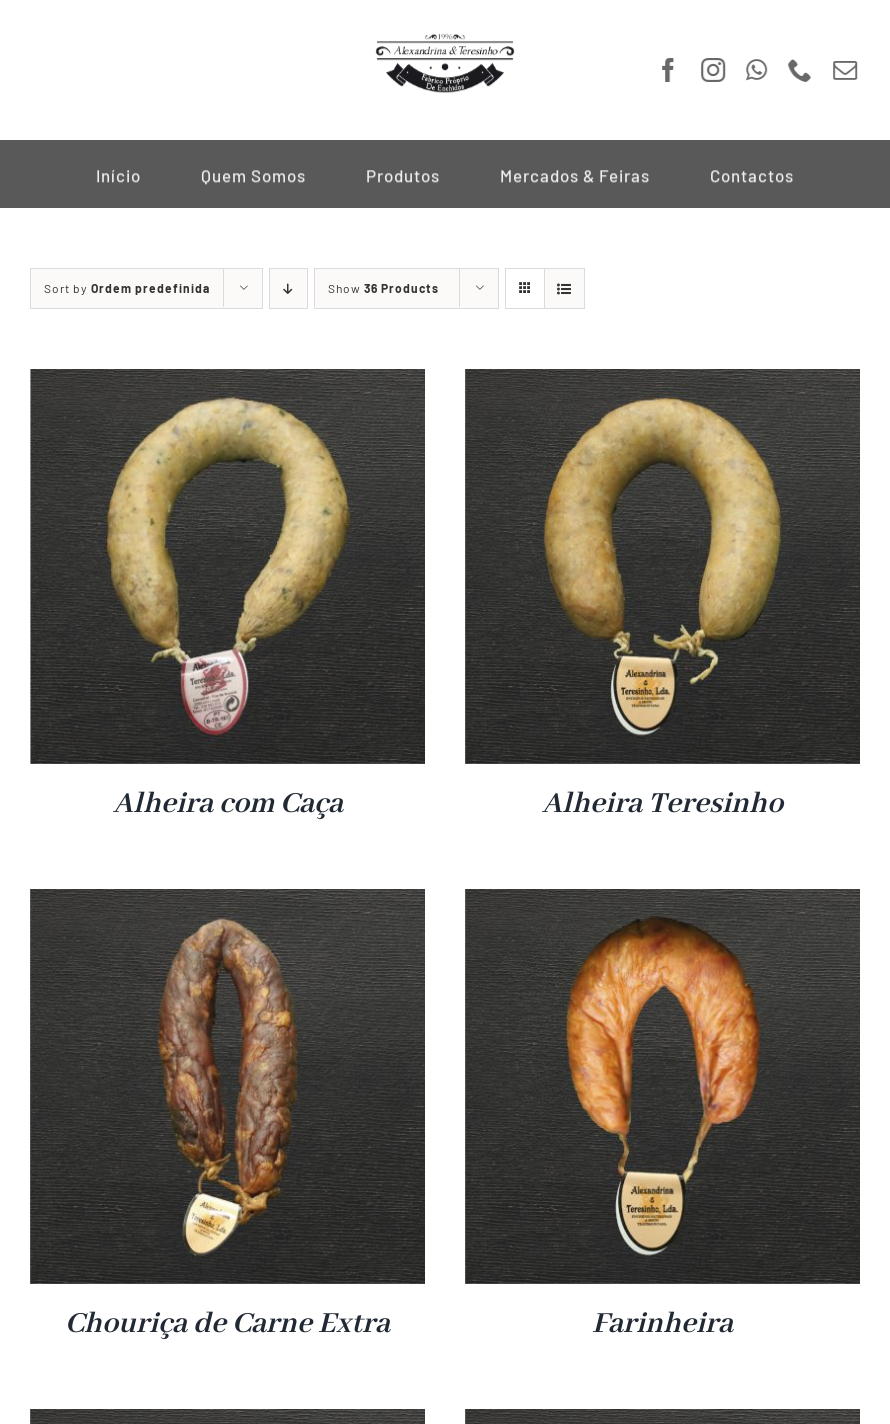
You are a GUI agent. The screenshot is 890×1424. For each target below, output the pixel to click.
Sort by (127, 288)
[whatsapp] (755, 70)
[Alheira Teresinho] (662, 382)
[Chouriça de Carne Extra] (227, 902)
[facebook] (666, 70)
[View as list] (564, 288)
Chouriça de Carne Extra (227, 1324)
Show (383, 288)
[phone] (798, 70)
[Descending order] (288, 288)
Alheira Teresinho (662, 804)
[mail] (843, 70)
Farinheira (662, 1324)
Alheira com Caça (228, 804)
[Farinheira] (662, 902)
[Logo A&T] (445, 38)
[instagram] (711, 70)
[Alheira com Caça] (227, 382)
